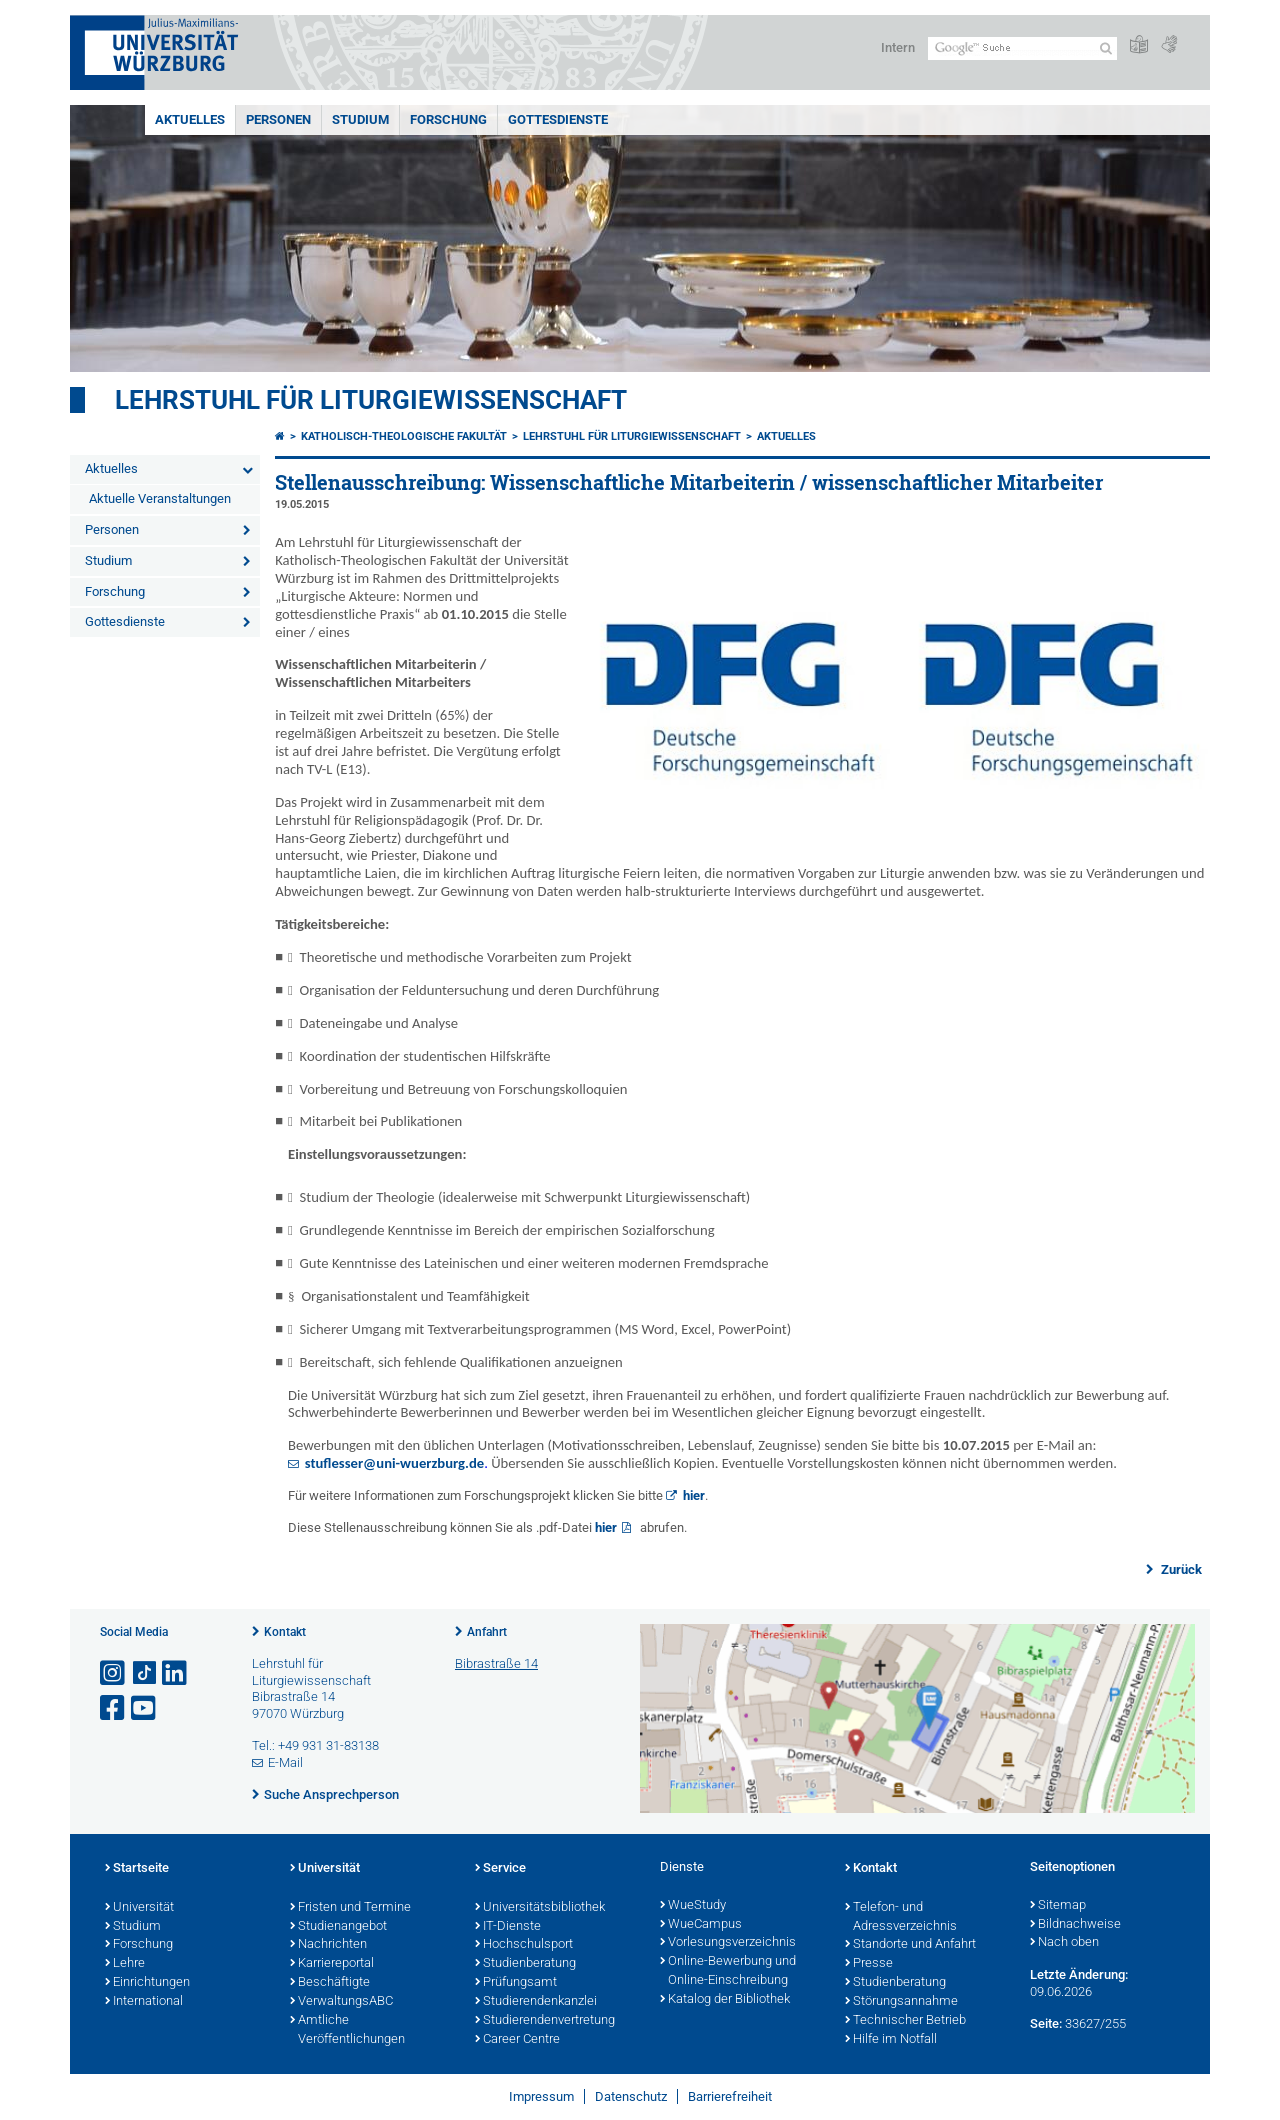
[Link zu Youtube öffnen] (145, 1708)
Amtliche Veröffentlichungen (347, 2030)
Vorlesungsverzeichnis (728, 1943)
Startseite (137, 1869)
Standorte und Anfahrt (910, 1945)
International (144, 2002)
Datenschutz (631, 2096)
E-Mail (285, 1762)
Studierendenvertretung (545, 2021)
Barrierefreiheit (730, 2096)
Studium (360, 119)
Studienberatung (525, 1964)
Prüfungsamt (516, 1983)
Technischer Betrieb (905, 2021)
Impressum (541, 2096)
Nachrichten (328, 1945)
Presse (869, 1964)
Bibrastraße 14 (496, 1663)
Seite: (1046, 2023)
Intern (898, 47)
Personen (278, 119)
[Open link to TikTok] (145, 1673)
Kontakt (285, 1632)
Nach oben (1064, 1943)
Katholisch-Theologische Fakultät (404, 436)
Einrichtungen (147, 1983)
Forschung (448, 119)
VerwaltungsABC (341, 2002)
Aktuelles (190, 119)
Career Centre (517, 2040)
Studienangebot (338, 1927)
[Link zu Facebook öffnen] (114, 1708)
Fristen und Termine (350, 1908)
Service (500, 1869)
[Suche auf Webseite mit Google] (1022, 48)
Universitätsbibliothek (540, 1908)
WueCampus (701, 1925)
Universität (139, 1908)
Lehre (125, 1964)
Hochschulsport (524, 1945)
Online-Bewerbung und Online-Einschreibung (728, 1971)
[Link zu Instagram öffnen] (114, 1673)
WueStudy (693, 1906)
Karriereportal (332, 1964)
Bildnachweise (1075, 1925)
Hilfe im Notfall (891, 2040)
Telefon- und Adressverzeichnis (901, 1917)
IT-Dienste (508, 1927)
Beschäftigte (330, 1983)
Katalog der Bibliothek (725, 2000)
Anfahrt (487, 1632)
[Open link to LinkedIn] (176, 1673)
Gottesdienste (558, 119)
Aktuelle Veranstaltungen (160, 498)
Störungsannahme (901, 2002)
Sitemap (1058, 1906)
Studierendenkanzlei (536, 2002)
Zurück (1180, 1569)
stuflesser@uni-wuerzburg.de (394, 1463)
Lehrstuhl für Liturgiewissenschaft (371, 400)
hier (694, 1495)
